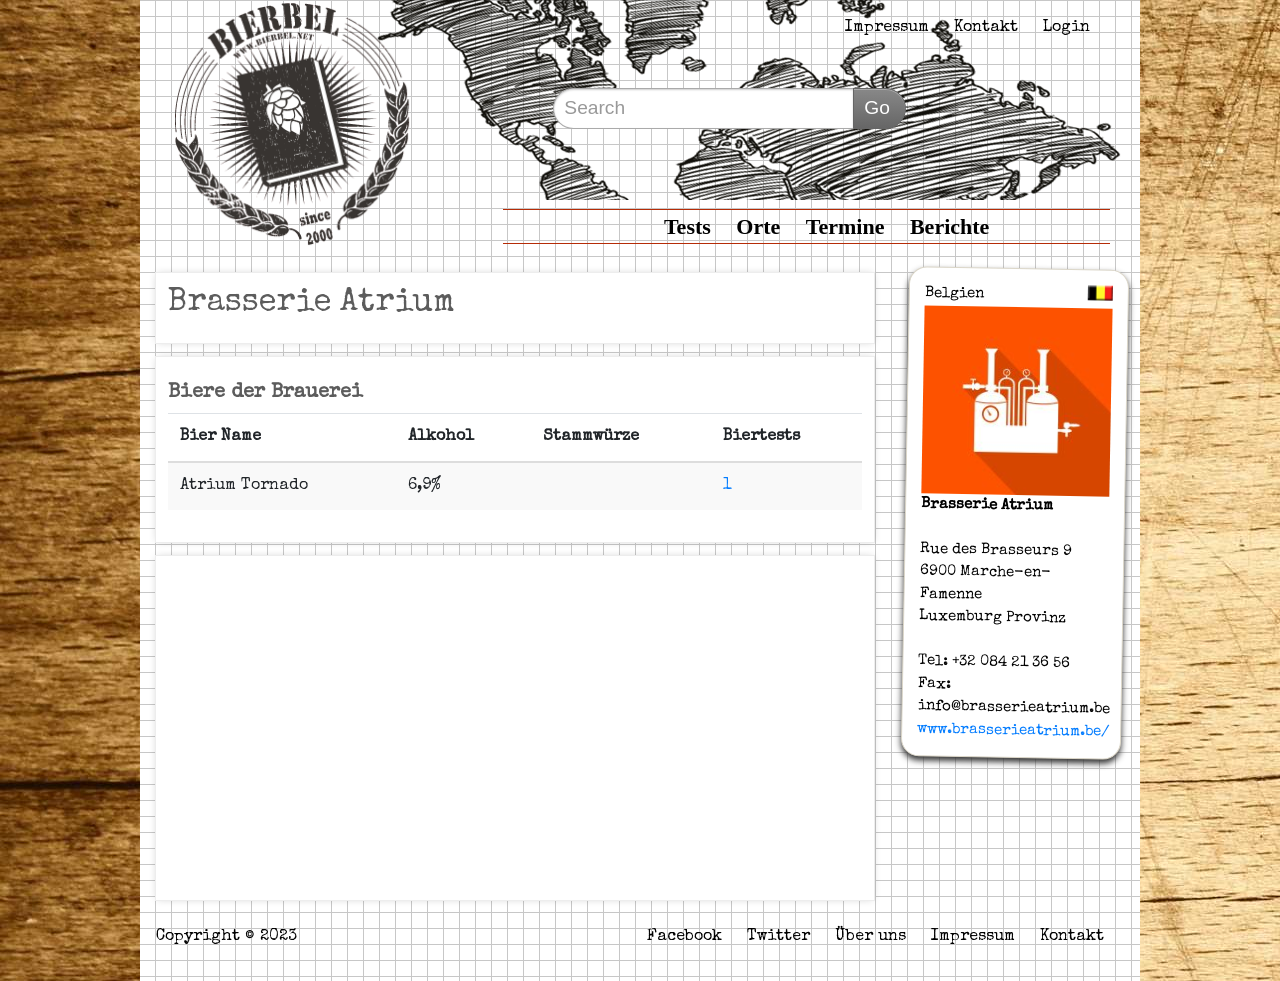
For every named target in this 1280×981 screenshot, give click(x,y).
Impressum (887, 28)
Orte (758, 226)
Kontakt (986, 28)
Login (1066, 28)
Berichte (949, 226)
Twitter (778, 937)
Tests (687, 226)
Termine (845, 226)
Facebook (684, 937)
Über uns (870, 937)
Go (877, 107)
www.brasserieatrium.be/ (1013, 730)
